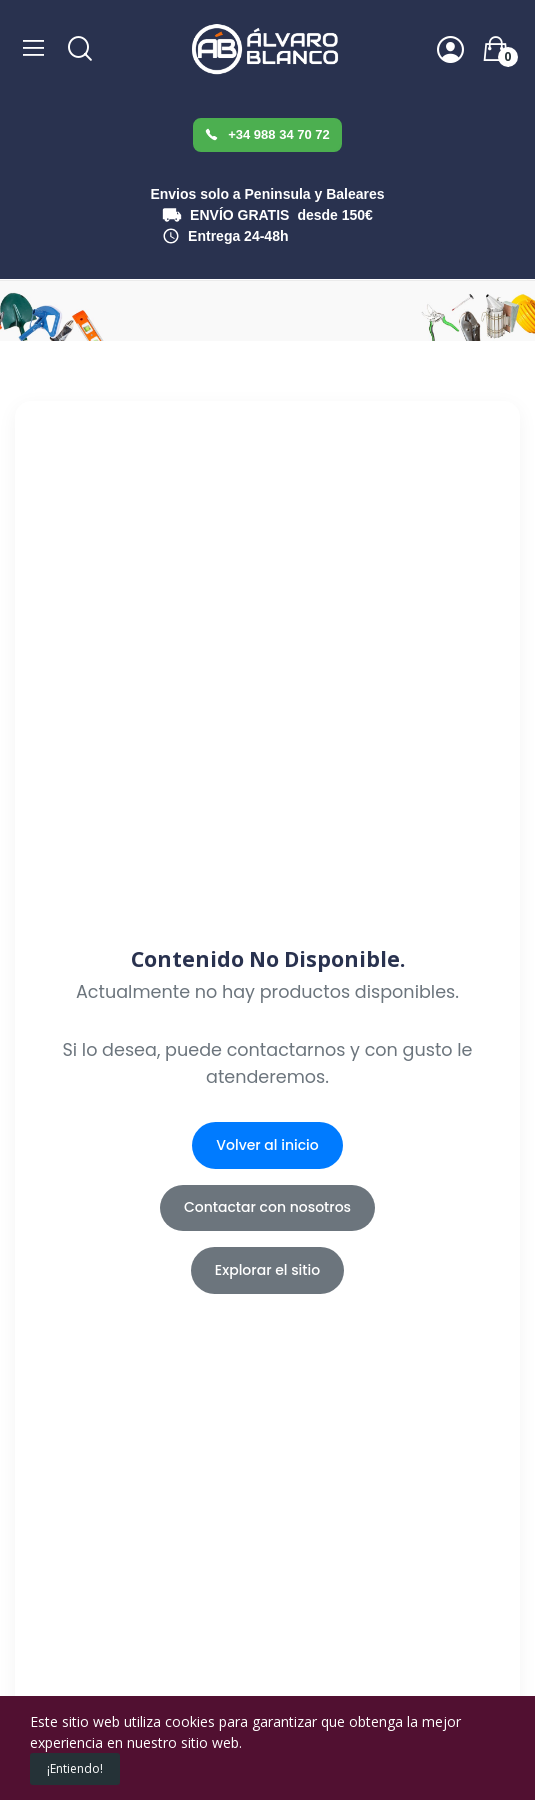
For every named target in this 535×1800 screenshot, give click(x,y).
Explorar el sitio (267, 1270)
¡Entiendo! (75, 1768)
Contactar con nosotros (267, 1207)
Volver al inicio (267, 1145)
